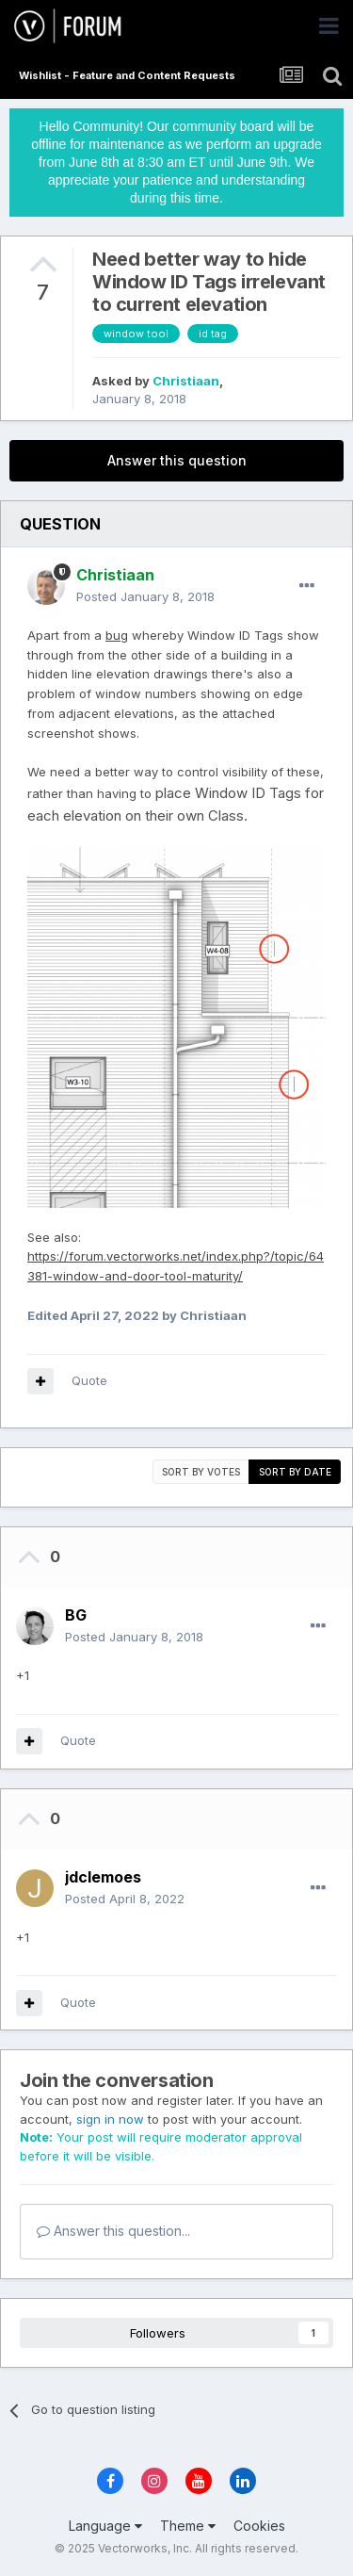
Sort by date (295, 1471)
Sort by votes (201, 1471)
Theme (188, 2526)
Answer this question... (113, 2231)
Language (105, 2526)
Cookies (259, 2526)
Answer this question (177, 460)
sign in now (110, 2119)
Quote (89, 1380)
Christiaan (185, 380)
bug (116, 635)
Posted (145, 596)
